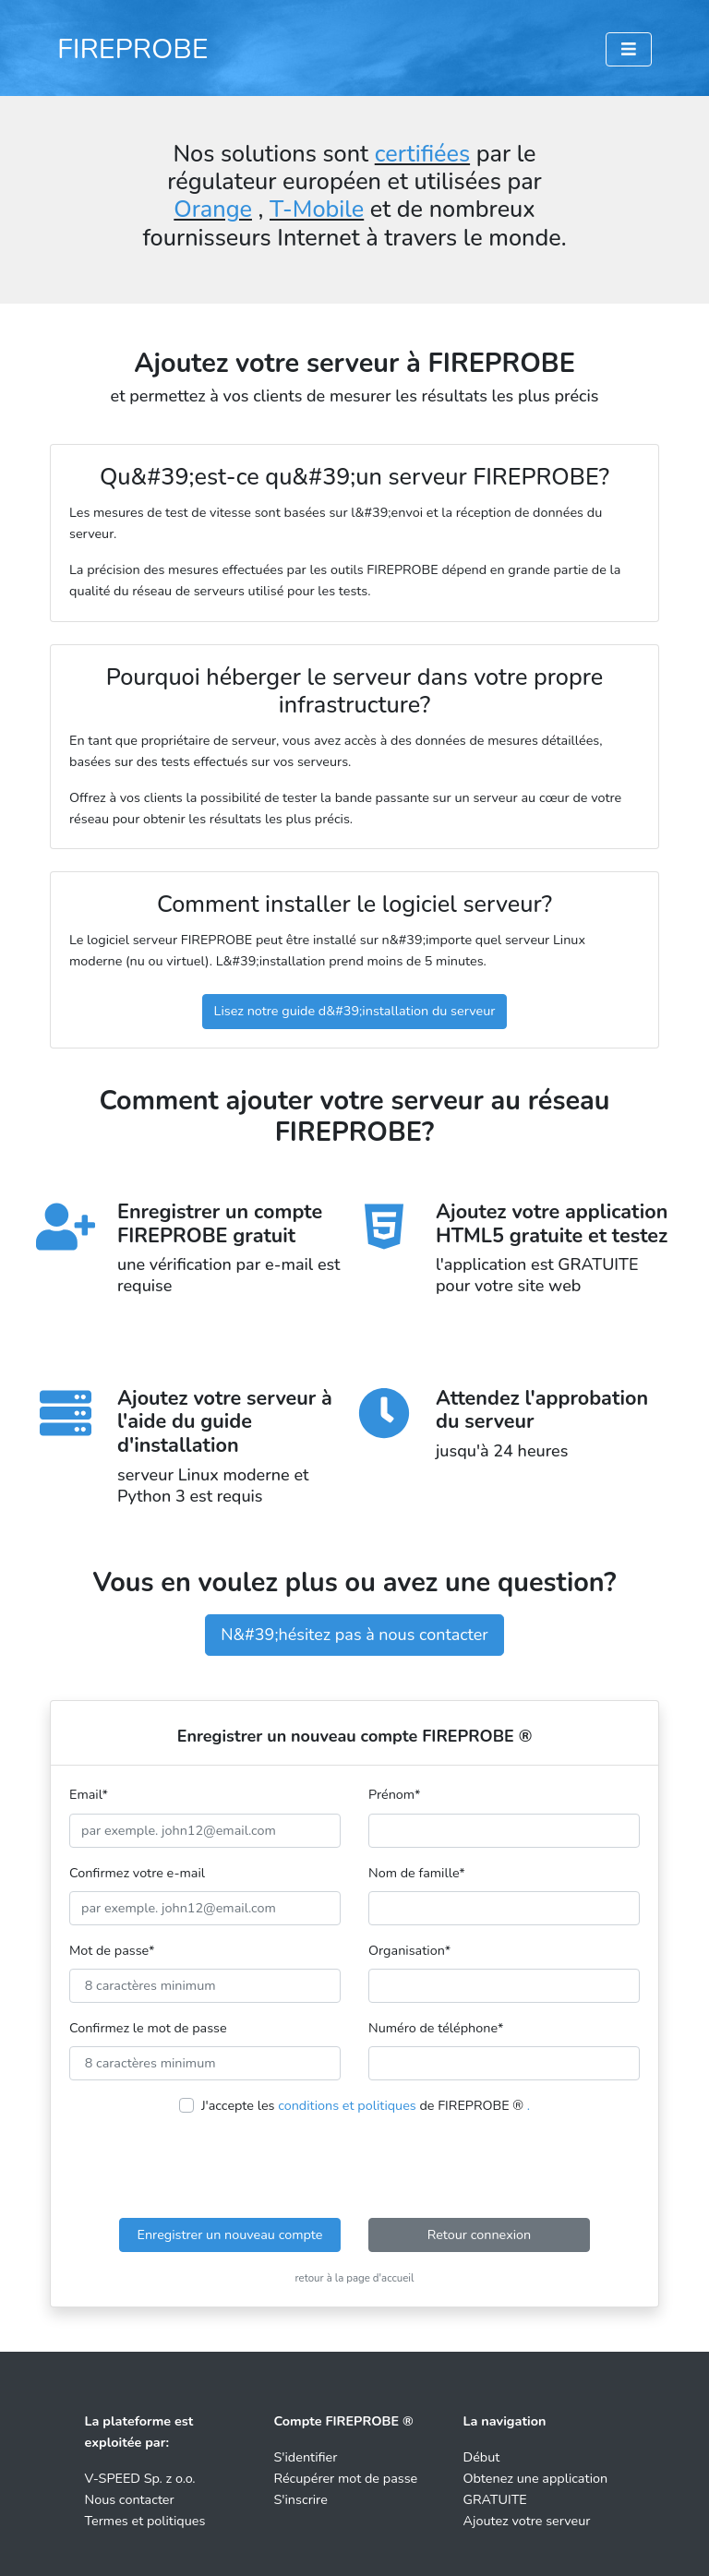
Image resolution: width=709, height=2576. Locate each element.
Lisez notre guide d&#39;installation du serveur (355, 1010)
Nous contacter (129, 2499)
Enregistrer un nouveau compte (230, 2234)
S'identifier (306, 2457)
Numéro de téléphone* (435, 2028)
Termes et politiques (145, 2520)
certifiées (422, 154)
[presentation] (354, 2167)
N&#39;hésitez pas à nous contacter (354, 1634)
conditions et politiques (347, 2105)
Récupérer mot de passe (346, 2478)
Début (481, 2457)
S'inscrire (301, 2499)
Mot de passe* (112, 1950)
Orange (213, 209)
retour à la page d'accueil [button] (355, 2277)
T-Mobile (317, 209)
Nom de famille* (416, 1872)
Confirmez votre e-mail (137, 1872)
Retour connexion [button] (479, 2234)
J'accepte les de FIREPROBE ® (365, 2105)
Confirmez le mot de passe (148, 2028)
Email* (88, 1794)
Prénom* (394, 1794)
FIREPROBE (133, 49)
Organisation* (409, 1950)
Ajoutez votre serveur (527, 2520)
